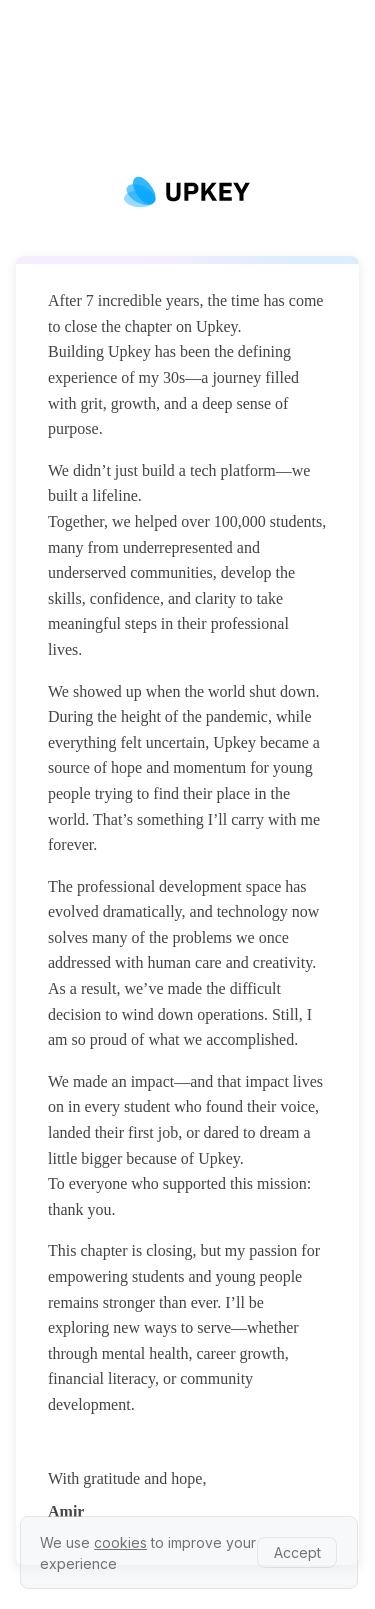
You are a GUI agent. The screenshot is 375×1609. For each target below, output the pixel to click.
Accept (297, 1552)
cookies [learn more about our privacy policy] (120, 1542)
